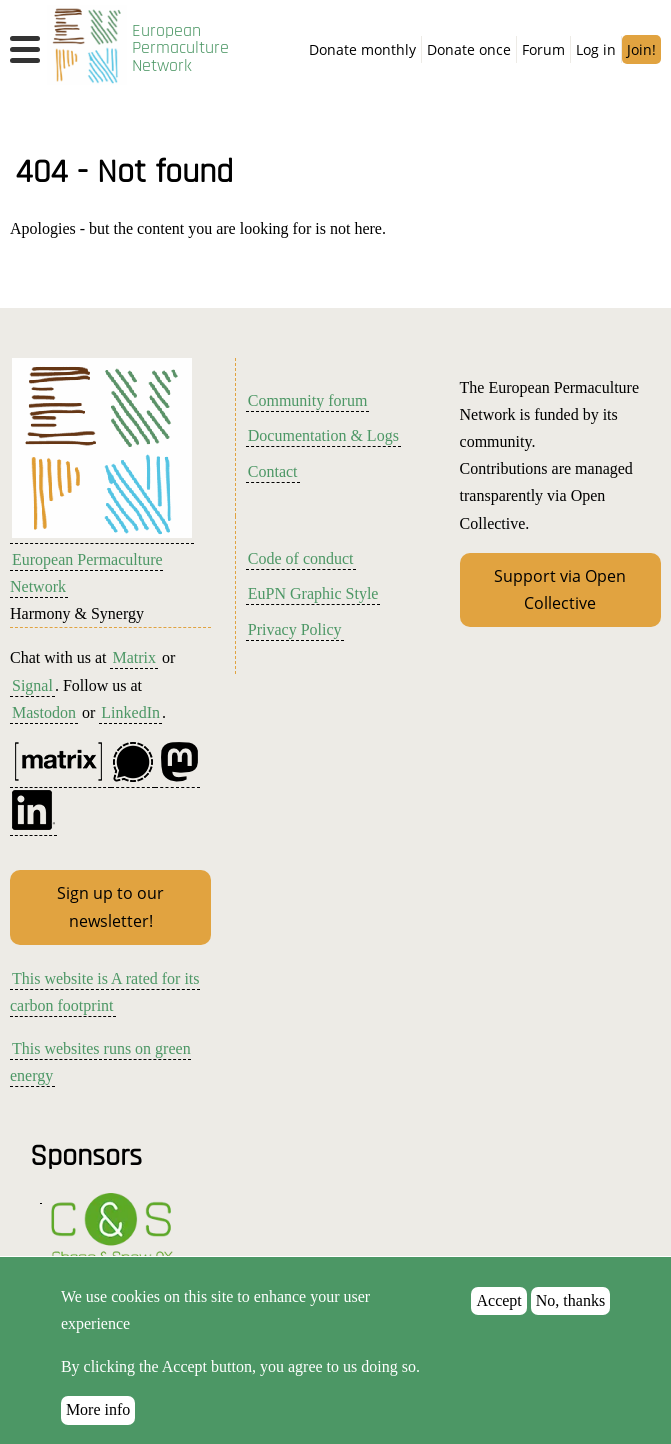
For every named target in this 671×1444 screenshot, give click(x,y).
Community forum (308, 400)
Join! (641, 49)
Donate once (469, 49)
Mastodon (44, 712)
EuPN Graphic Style (313, 593)
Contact (273, 471)
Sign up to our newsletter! (110, 906)
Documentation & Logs (323, 435)
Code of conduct (301, 558)
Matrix (134, 657)
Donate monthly (362, 49)
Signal (32, 685)
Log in (596, 49)
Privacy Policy (295, 629)
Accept (498, 1320)
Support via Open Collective (560, 589)
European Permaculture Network (180, 48)
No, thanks (570, 1320)
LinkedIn (130, 712)
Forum (543, 49)
